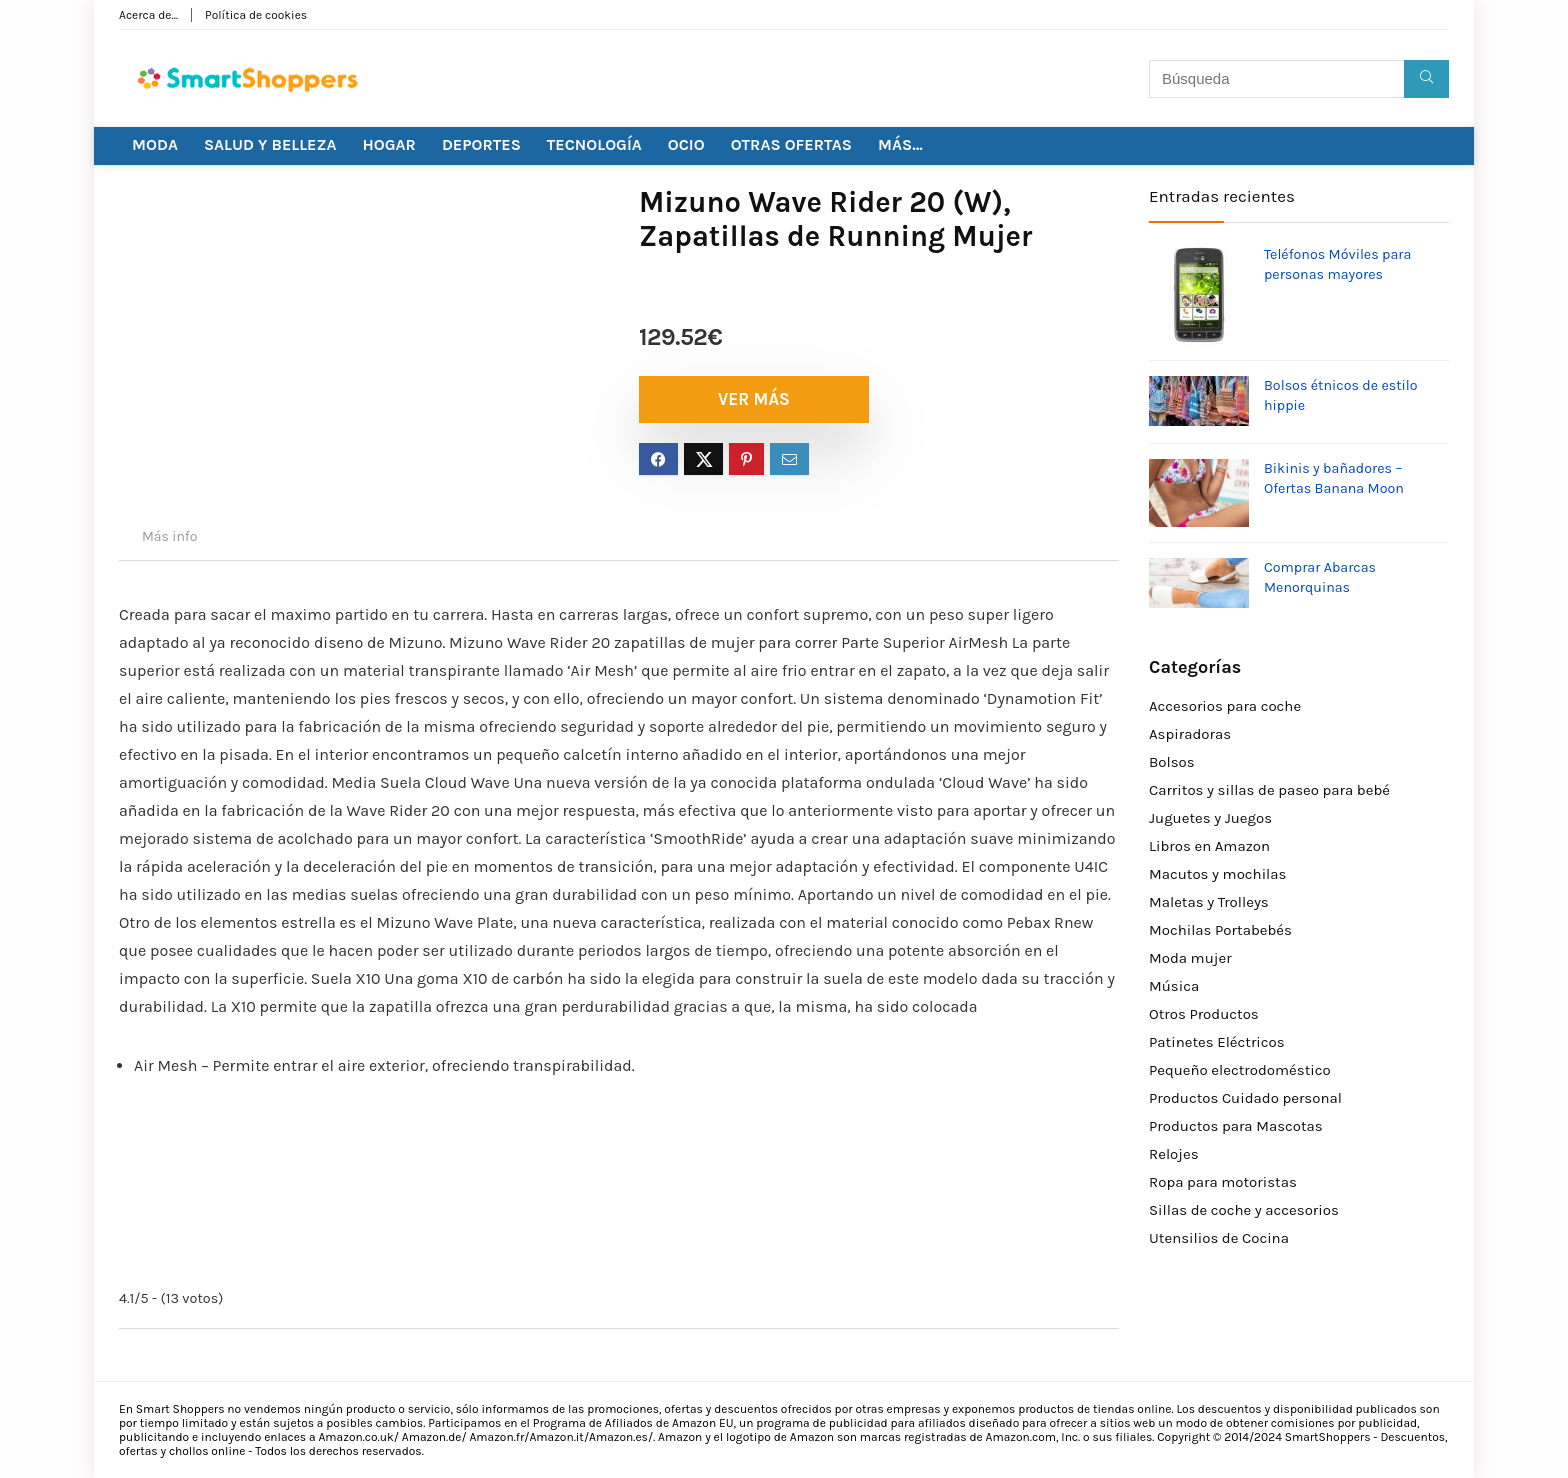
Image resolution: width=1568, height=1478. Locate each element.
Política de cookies (256, 15)
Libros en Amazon (1209, 846)
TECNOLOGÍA (594, 144)
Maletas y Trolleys (1209, 902)
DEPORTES (481, 144)
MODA (155, 144)
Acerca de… (148, 15)
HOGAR (389, 144)
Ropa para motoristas (1223, 1182)
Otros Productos (1204, 1014)
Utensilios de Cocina (1219, 1238)
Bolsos (1172, 762)
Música (1174, 986)
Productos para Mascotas (1236, 1126)
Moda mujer (1190, 958)
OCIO (686, 144)
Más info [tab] (169, 536)
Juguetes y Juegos (1210, 818)
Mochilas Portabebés (1220, 930)
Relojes (1174, 1154)
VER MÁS (754, 399)
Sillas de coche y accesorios (1244, 1210)
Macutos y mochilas (1217, 874)
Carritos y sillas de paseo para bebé (1269, 790)
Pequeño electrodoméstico (1240, 1070)
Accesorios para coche (1225, 706)
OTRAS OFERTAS (791, 144)
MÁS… (900, 144)
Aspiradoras (1190, 734)
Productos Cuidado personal (1245, 1098)
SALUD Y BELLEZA (270, 144)
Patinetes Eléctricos (1217, 1042)
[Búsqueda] (1426, 79)
